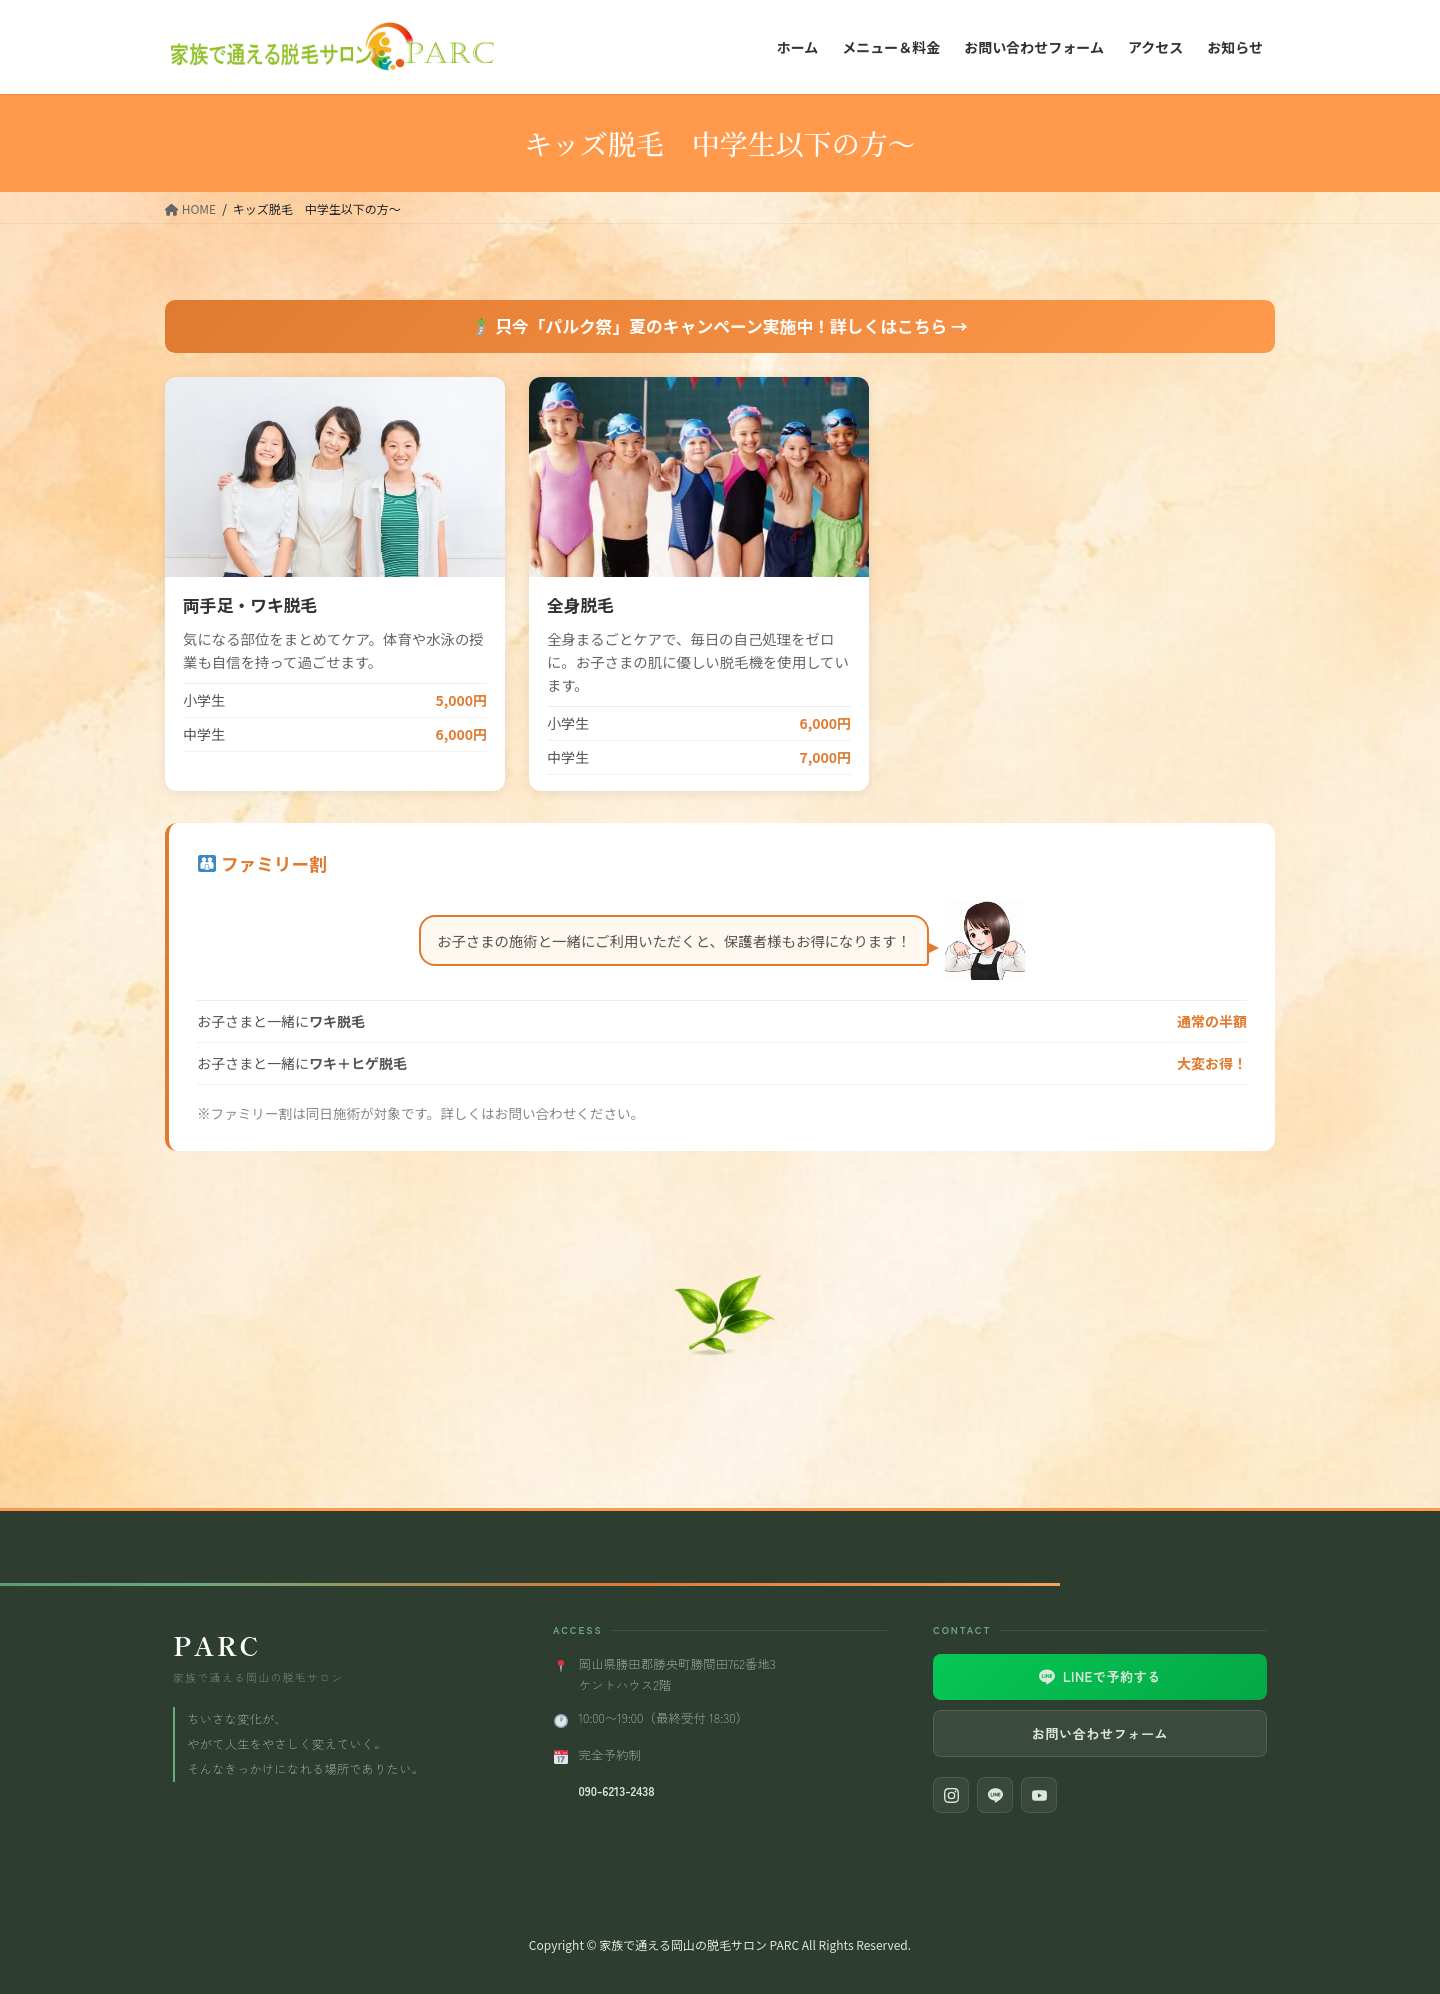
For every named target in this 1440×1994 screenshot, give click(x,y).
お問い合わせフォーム (1100, 1733)
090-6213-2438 (616, 1791)
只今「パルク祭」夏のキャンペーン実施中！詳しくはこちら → (720, 326)
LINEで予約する (1100, 1676)
